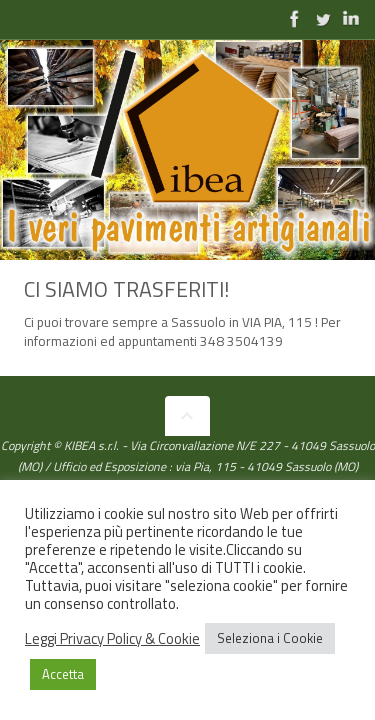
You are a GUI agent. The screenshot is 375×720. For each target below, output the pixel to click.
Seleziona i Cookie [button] (270, 638)
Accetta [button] (63, 674)
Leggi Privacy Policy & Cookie (112, 639)
